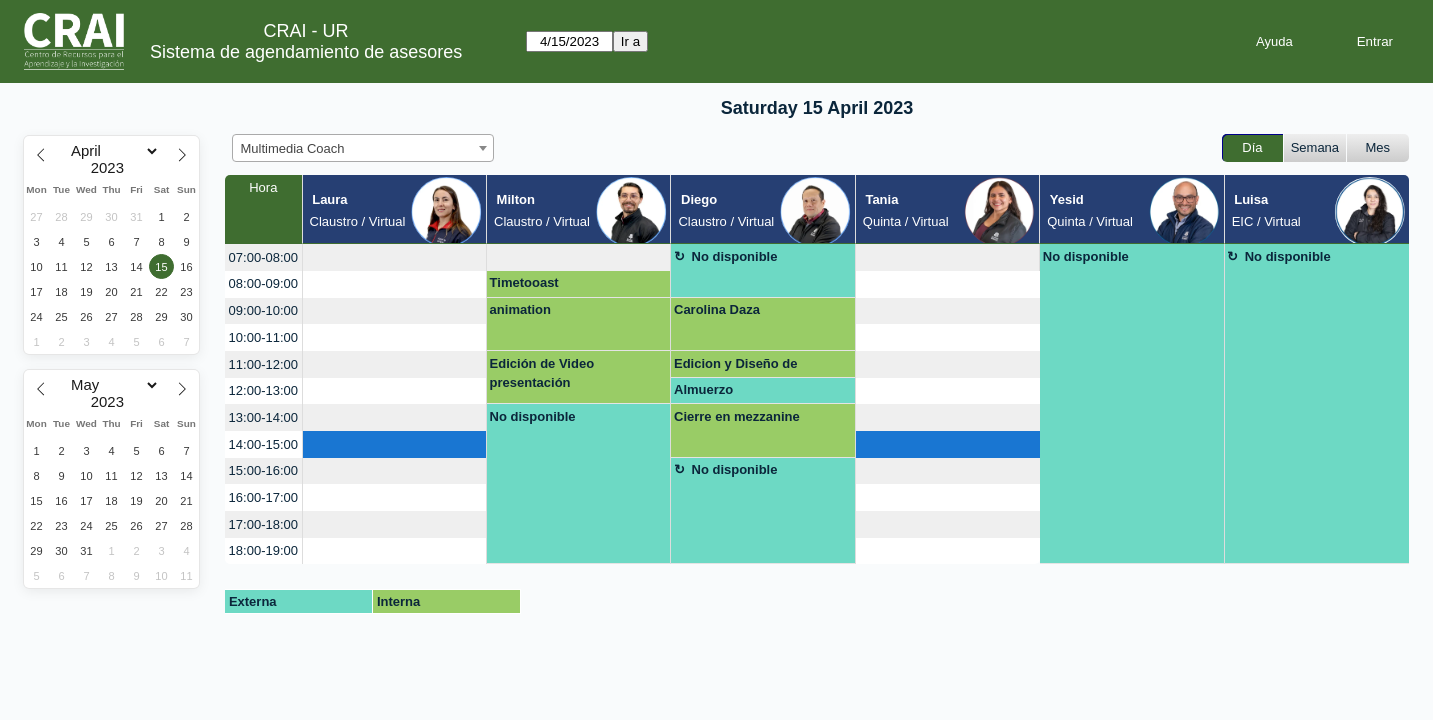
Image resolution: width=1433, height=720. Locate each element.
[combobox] (363, 148)
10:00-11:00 (263, 337)
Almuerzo (703, 389)
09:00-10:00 (263, 310)
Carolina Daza (717, 309)
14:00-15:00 (263, 444)
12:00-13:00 (263, 390)
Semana (1315, 147)
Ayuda (1274, 41)
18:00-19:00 (263, 550)
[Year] (112, 168)
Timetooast (524, 282)
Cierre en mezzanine (737, 416)
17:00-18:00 (263, 524)
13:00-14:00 (263, 417)
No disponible (735, 256)
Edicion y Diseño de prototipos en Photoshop (751, 367)
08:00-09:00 (263, 283)
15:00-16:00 (263, 470)
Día (1252, 147)
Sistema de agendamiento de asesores (306, 52)
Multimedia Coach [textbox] (293, 148)
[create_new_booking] (394, 257)
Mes (1378, 147)
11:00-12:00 (263, 364)
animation (520, 309)
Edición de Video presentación (542, 373)
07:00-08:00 (263, 257)
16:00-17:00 (263, 497)
